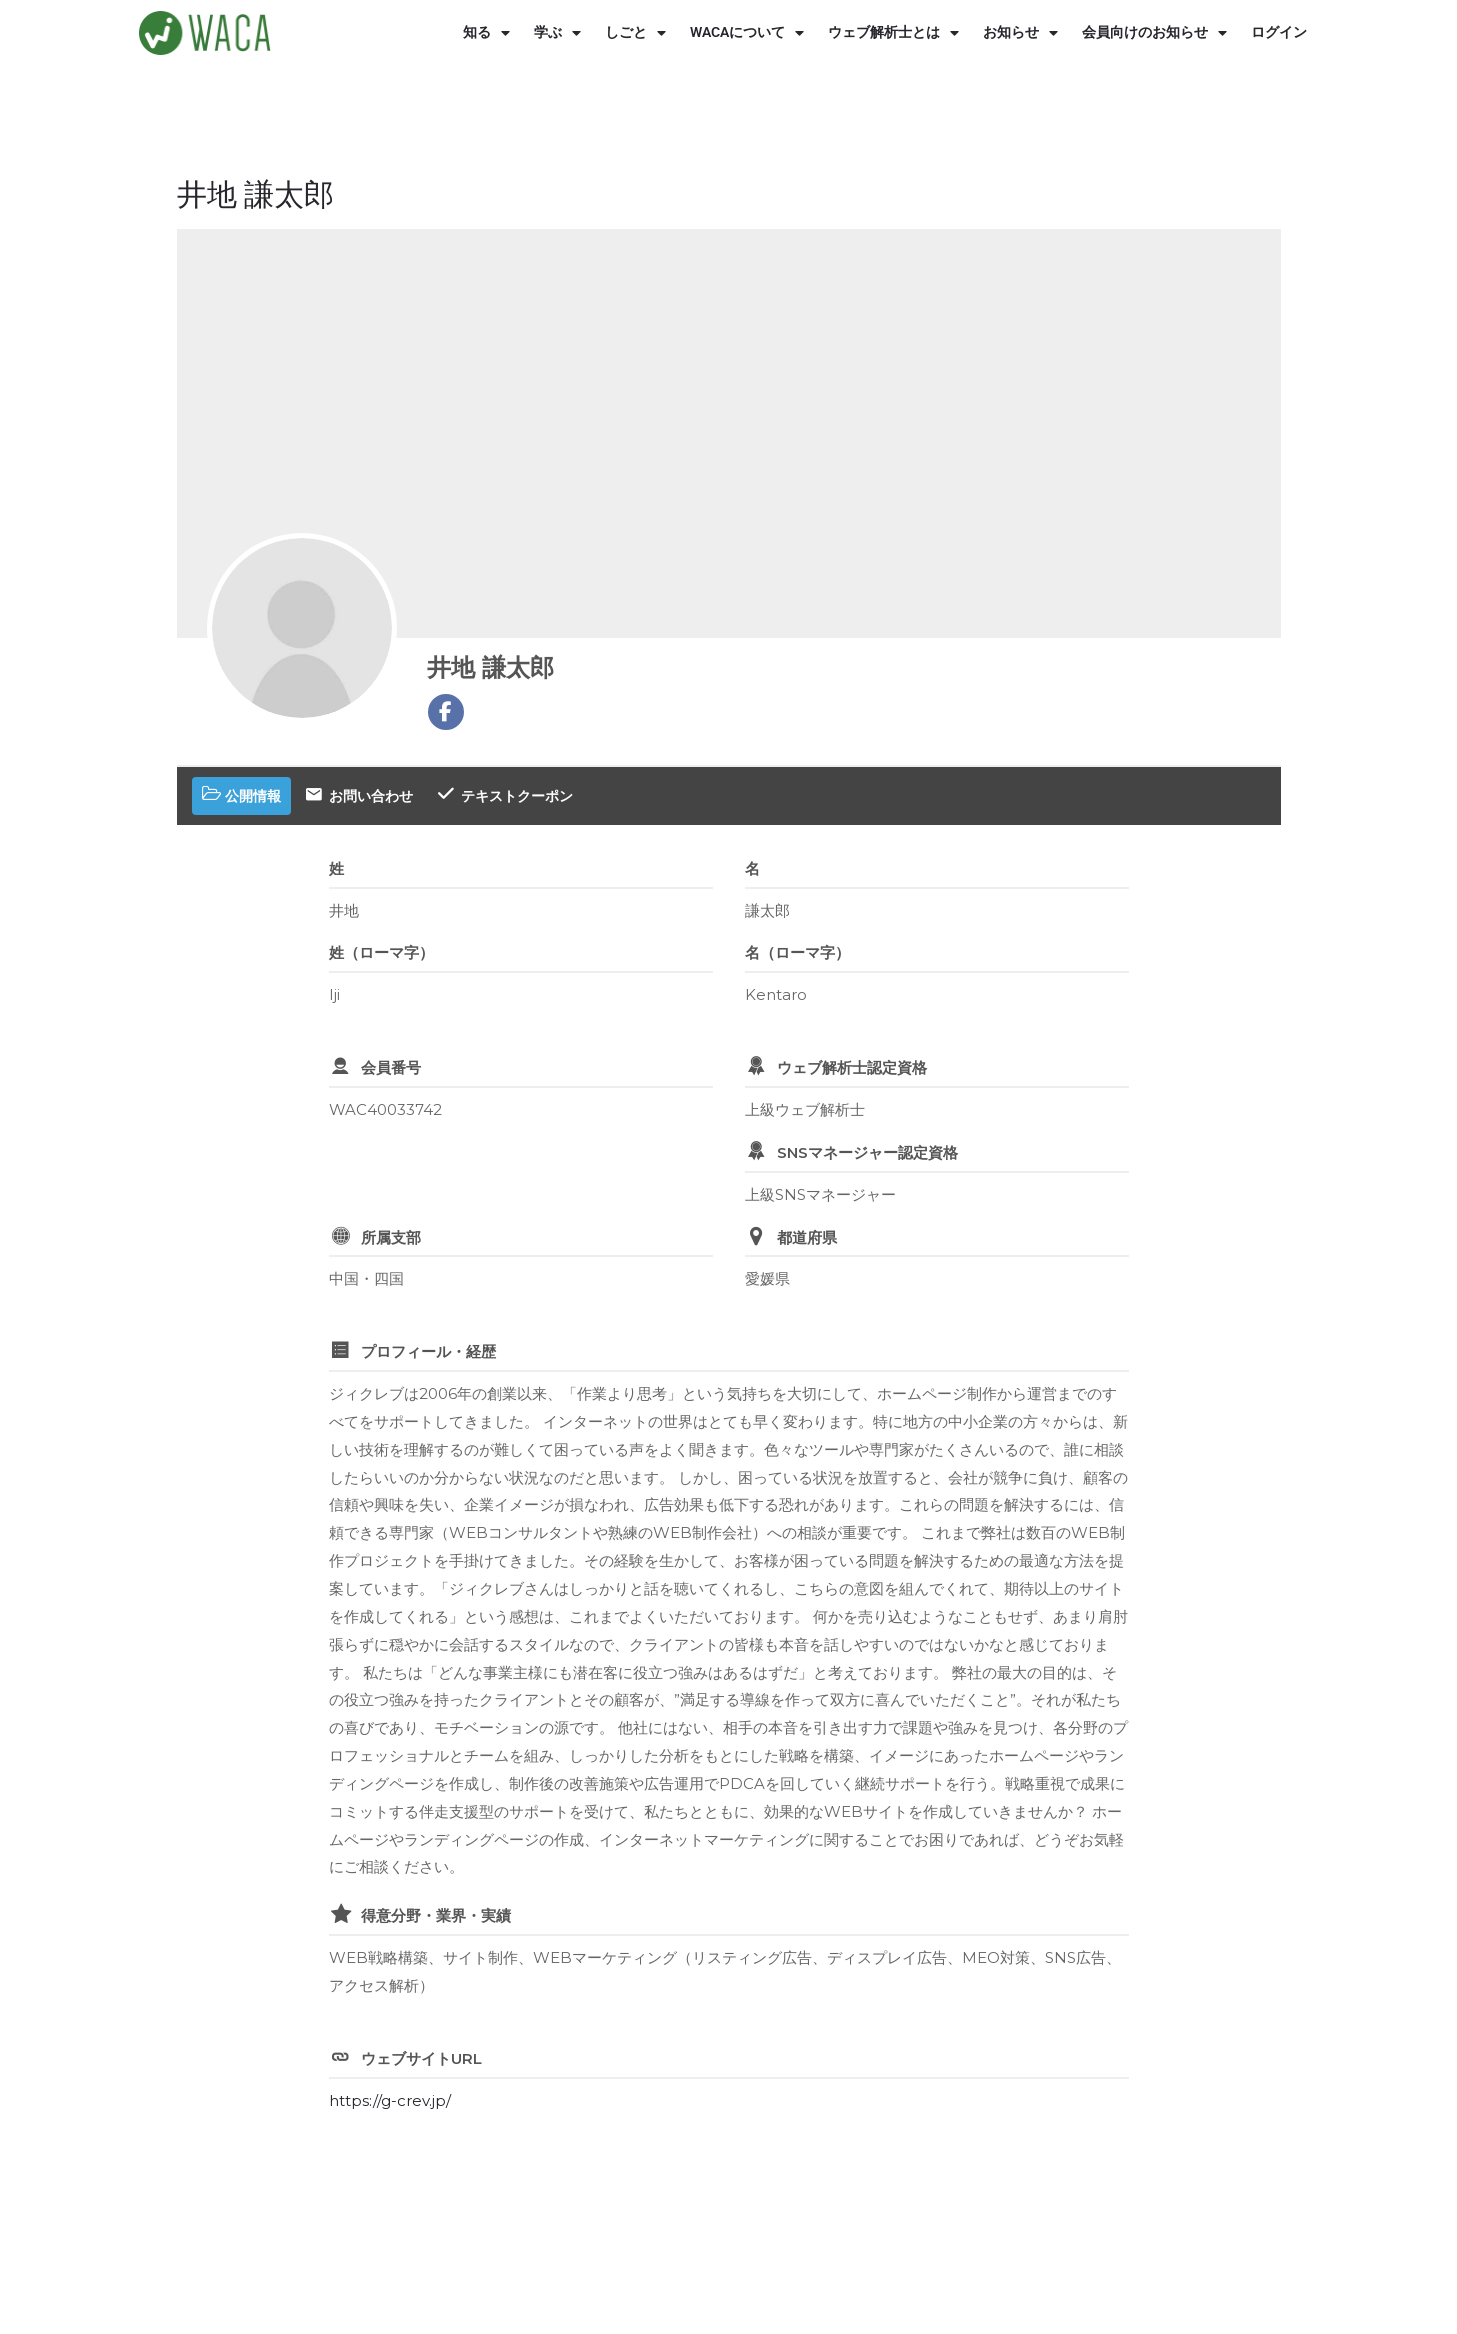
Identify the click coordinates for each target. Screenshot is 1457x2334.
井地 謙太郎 (490, 667)
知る (486, 33)
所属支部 (391, 1237)
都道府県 (807, 1237)
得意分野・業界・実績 (436, 1915)
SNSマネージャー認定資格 (867, 1152)
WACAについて (747, 33)
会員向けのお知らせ (1154, 33)
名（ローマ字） (797, 952)
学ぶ (557, 33)
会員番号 (391, 1067)
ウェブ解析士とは (893, 33)
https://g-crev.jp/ (390, 2100)
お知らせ (1020, 33)
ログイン (1279, 32)
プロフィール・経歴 (428, 1351)
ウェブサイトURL (421, 2058)
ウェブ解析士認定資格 (852, 1067)
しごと (635, 33)
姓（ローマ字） (381, 952)
